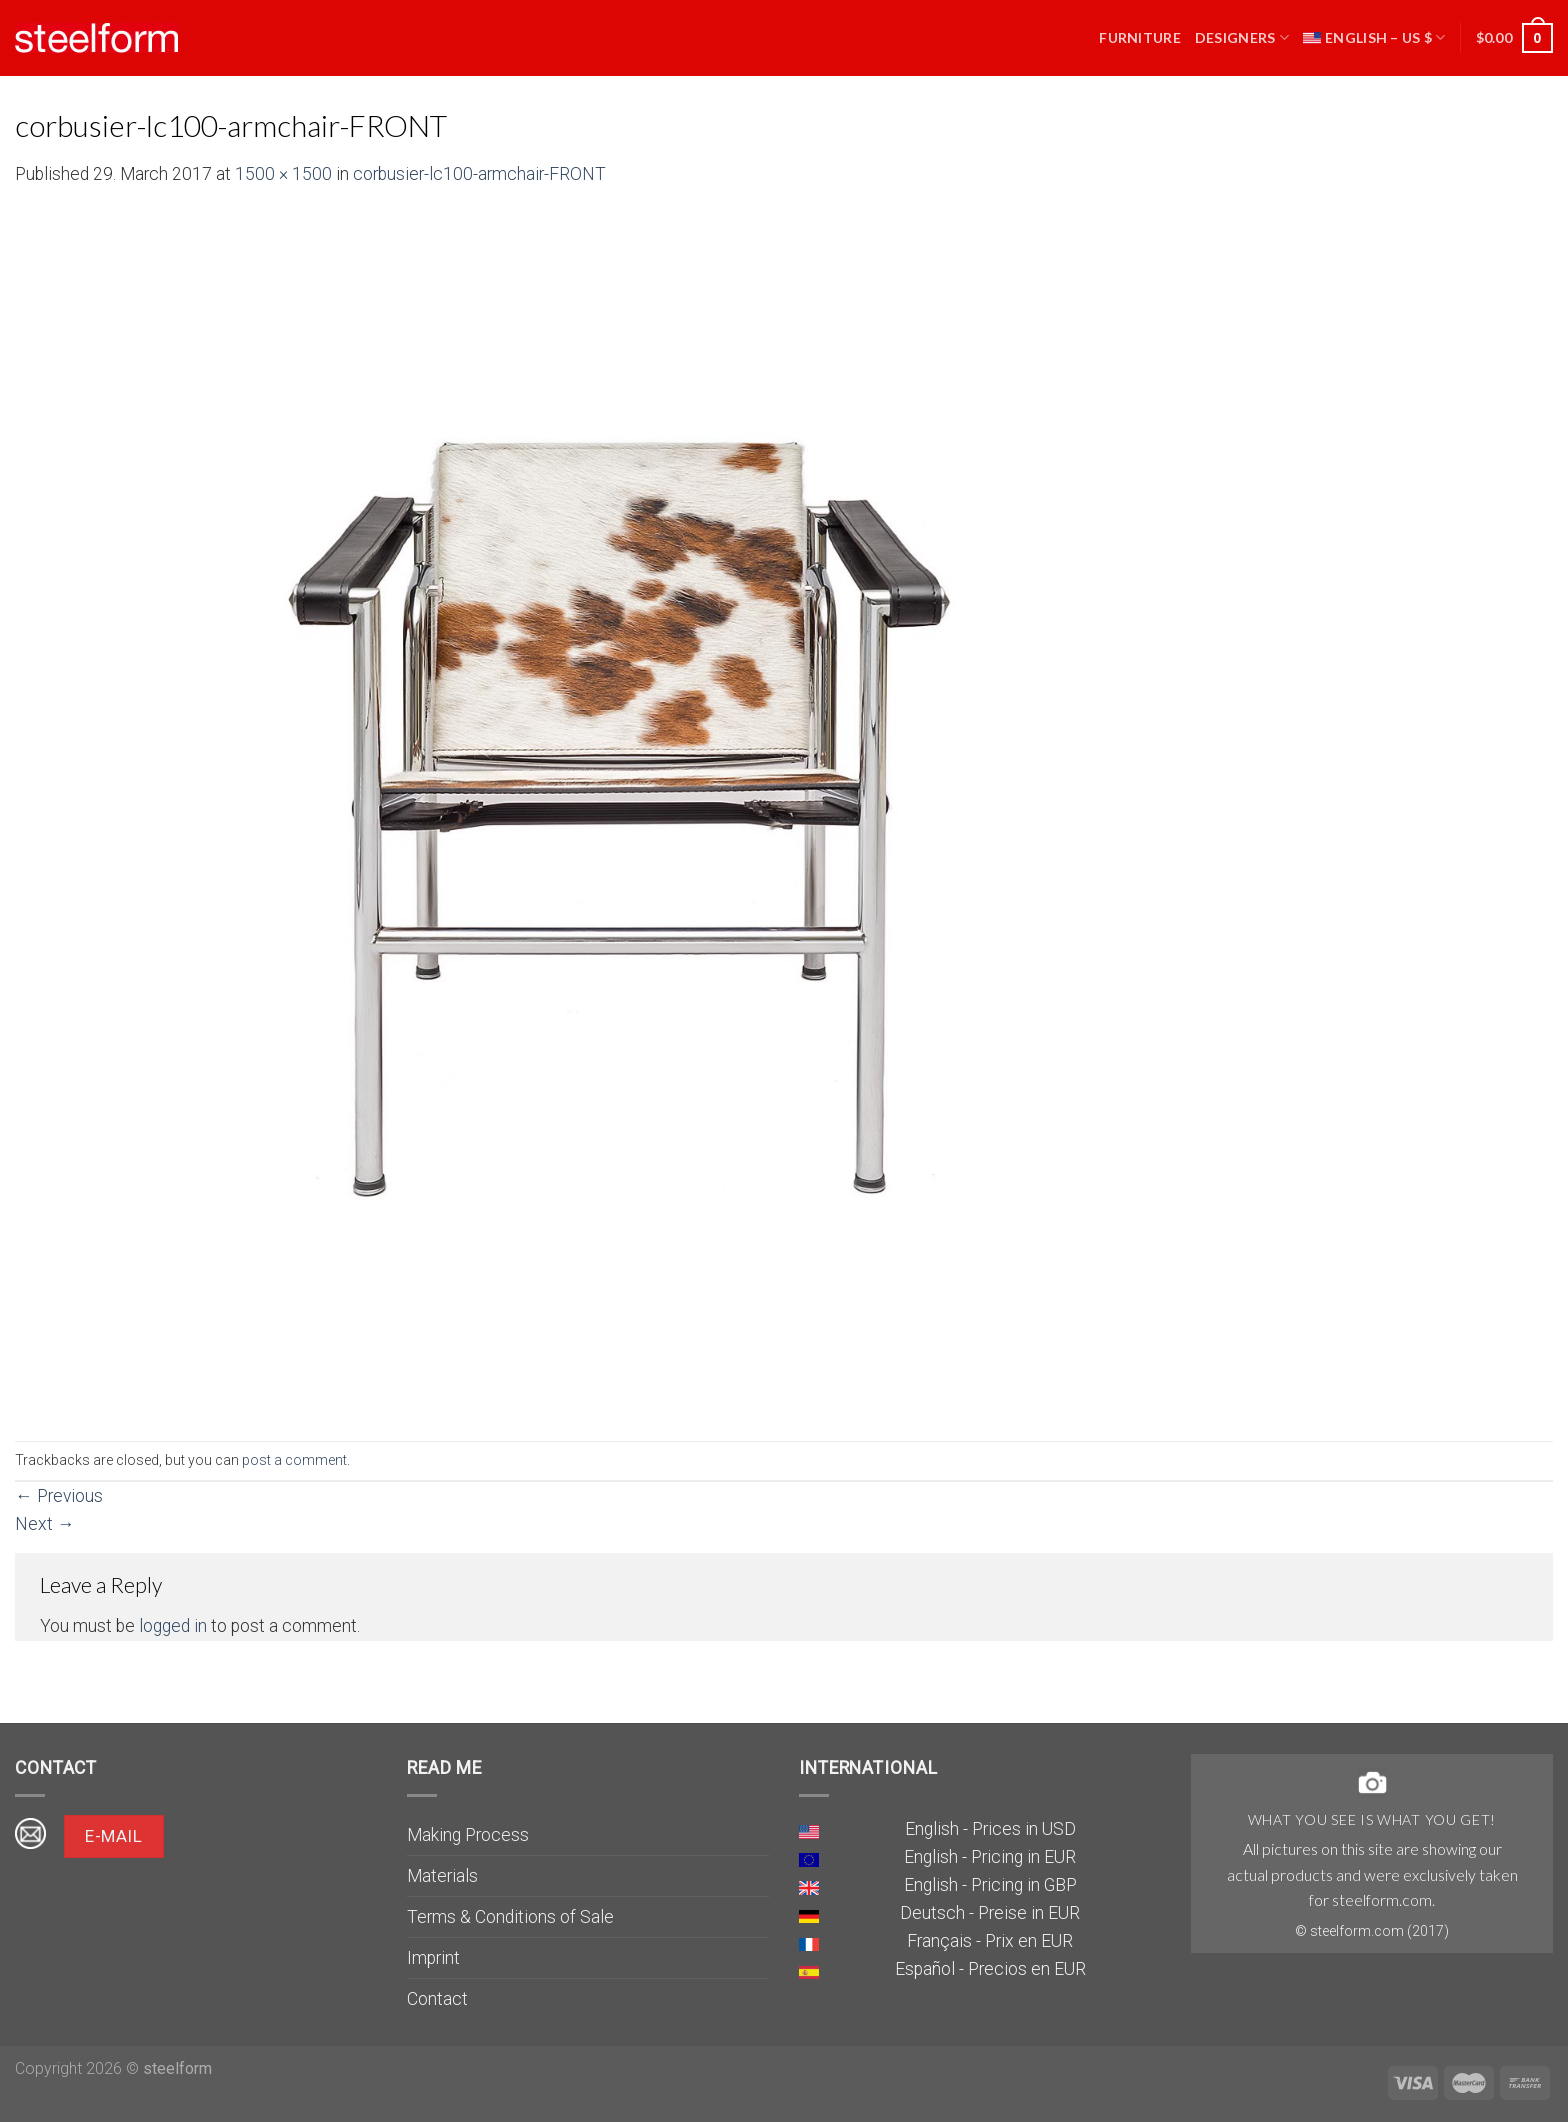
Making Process (468, 1835)
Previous (59, 1496)
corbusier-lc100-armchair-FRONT (479, 174)
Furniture (1140, 37)
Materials (442, 1876)
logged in (173, 1626)
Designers (1242, 37)
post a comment (294, 1460)
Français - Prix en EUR (990, 1941)
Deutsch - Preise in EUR (990, 1913)
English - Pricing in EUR (990, 1857)
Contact (437, 1999)
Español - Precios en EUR (990, 1969)
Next (45, 1524)
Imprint (433, 1958)
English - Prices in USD (990, 1829)
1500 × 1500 (283, 174)
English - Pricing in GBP (990, 1885)
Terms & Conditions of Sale (510, 1917)
